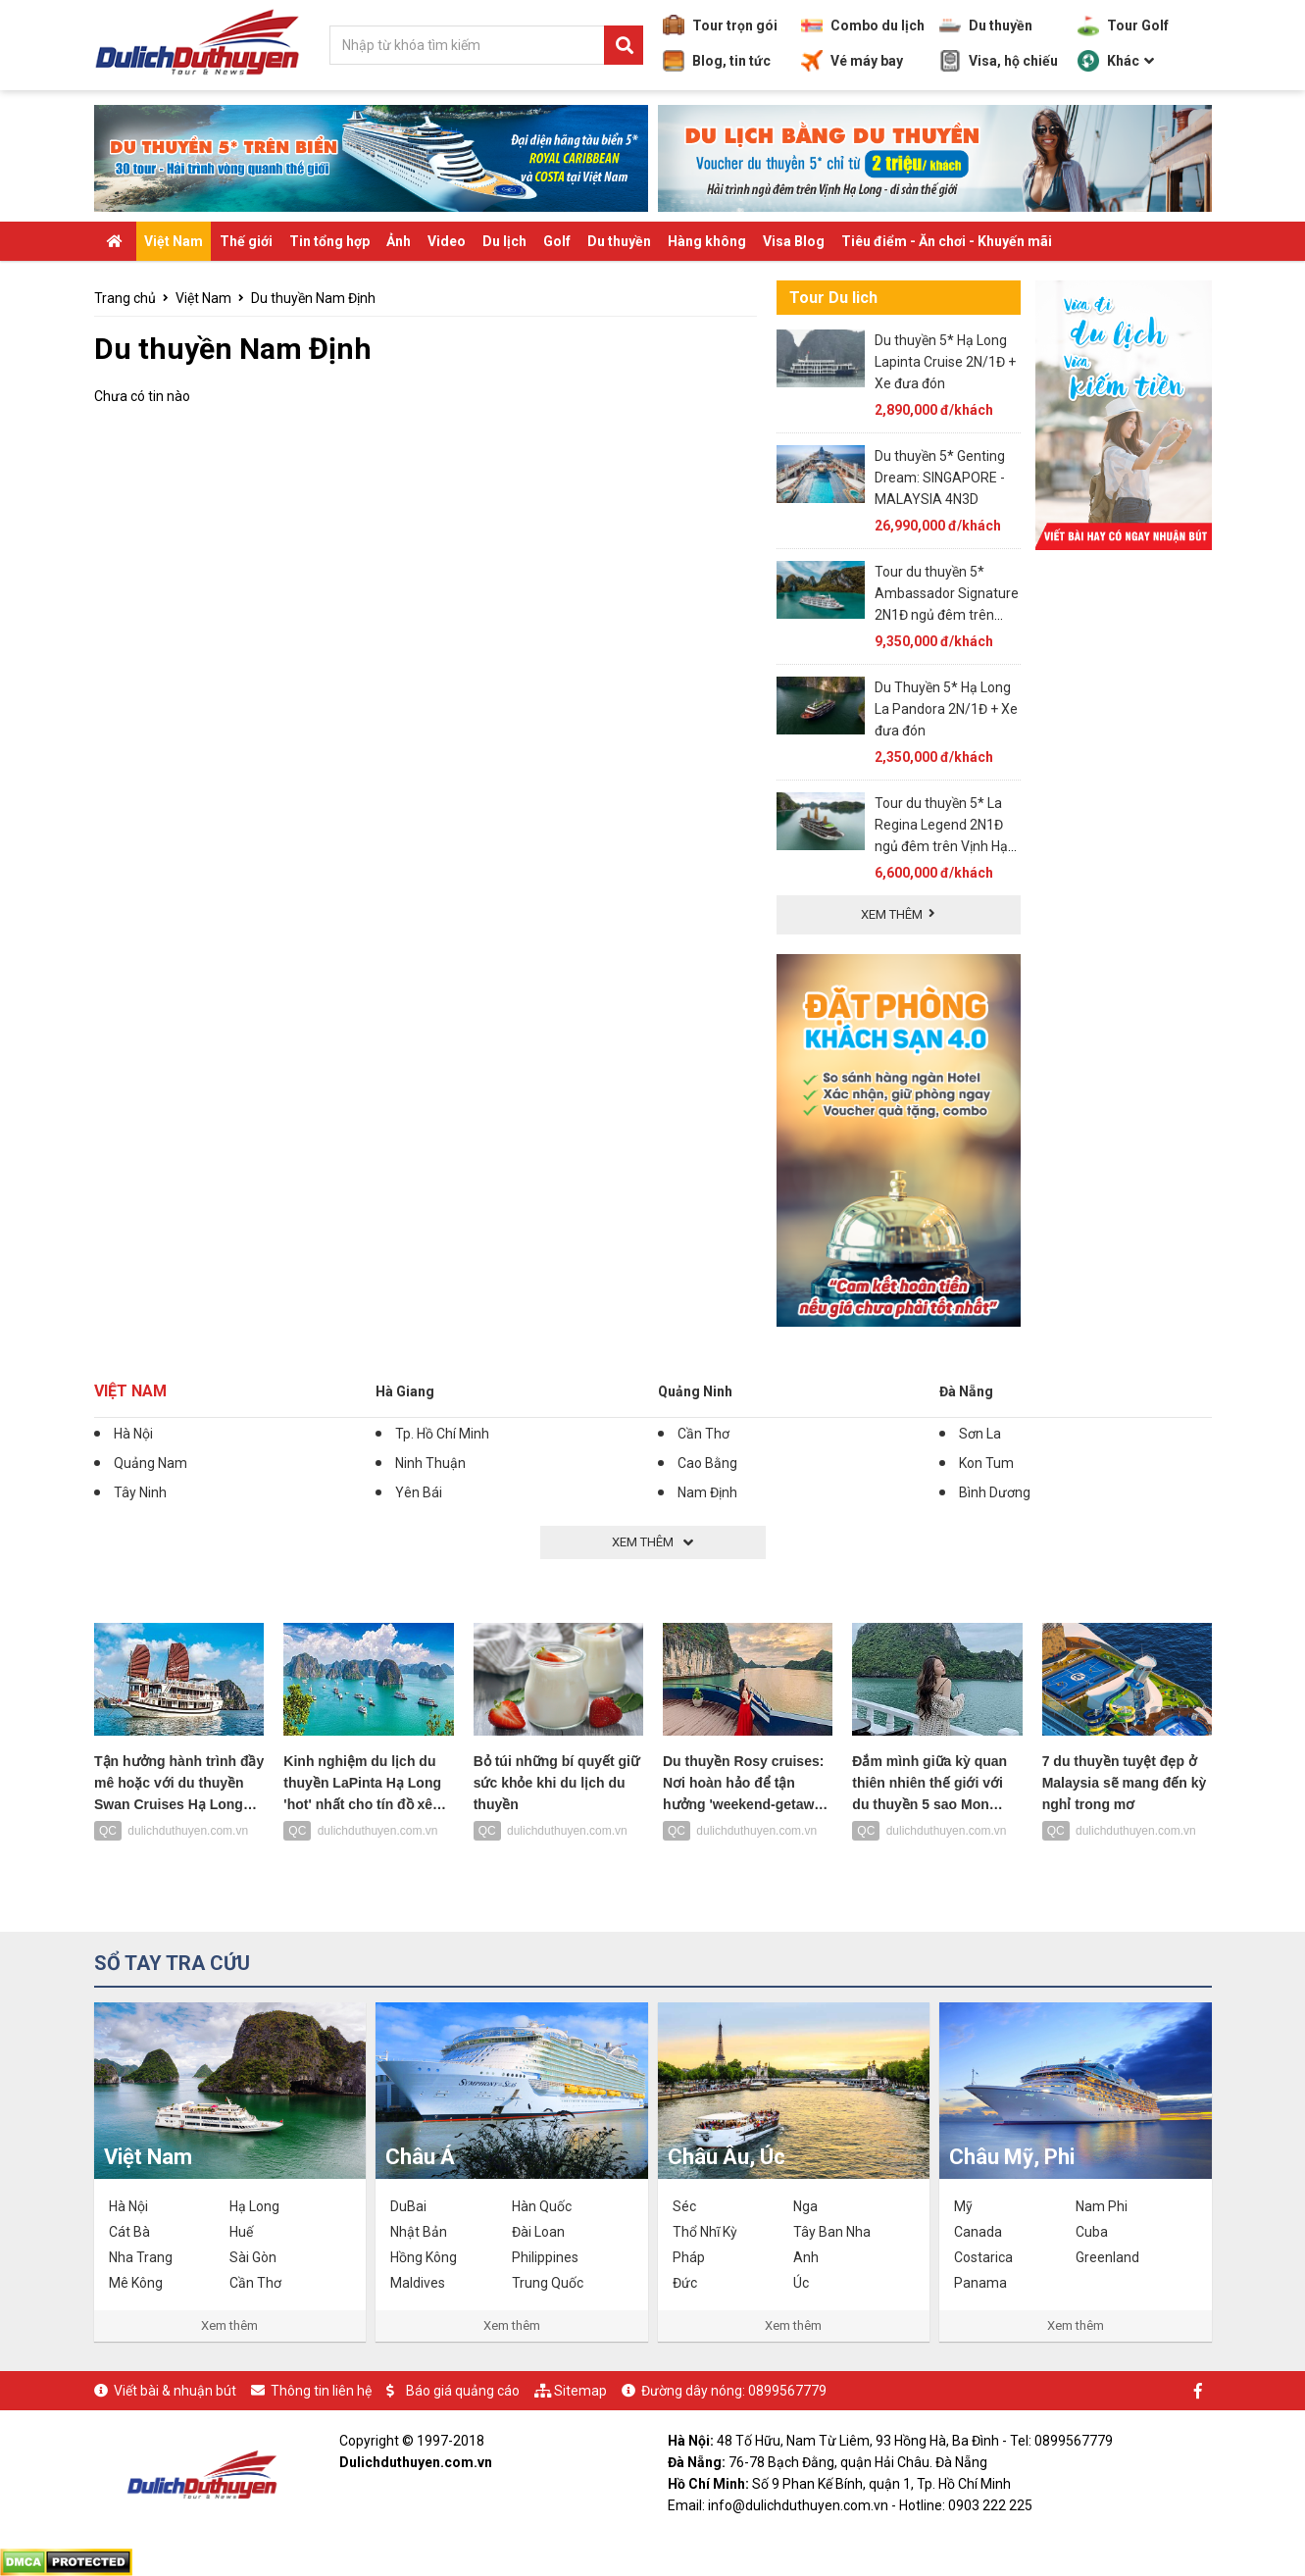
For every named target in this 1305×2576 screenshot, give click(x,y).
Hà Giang (405, 1391)
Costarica (983, 2257)
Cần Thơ (703, 1433)
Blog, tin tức (717, 61)
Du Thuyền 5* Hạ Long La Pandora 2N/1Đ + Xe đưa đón (946, 709)
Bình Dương (994, 1492)
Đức (685, 2283)
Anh (806, 2257)
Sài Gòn (252, 2257)
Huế (241, 2232)
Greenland (1107, 2257)
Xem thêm (229, 2325)
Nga (805, 2206)
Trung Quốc (547, 2283)
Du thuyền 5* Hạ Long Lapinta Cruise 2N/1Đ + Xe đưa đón (945, 361)
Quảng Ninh (695, 1391)
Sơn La (980, 1433)
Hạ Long (254, 2206)
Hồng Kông (423, 2257)
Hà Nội (133, 1433)
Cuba (1092, 2232)
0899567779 (787, 2391)
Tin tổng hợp (329, 241)
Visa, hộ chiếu (998, 61)
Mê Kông (136, 2283)
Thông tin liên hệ (321, 2391)
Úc (801, 2283)
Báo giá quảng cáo (463, 2391)
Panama (980, 2283)
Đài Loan (538, 2232)
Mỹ (963, 2206)
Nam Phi (1102, 2206)
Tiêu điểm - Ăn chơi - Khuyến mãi (946, 241)
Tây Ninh (140, 1492)
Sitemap (580, 2391)
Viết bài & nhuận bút (175, 2391)
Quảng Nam (150, 1463)
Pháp (689, 2257)
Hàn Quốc (542, 2206)
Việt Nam (173, 241)
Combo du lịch (863, 25)
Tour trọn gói (720, 25)
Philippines (545, 2257)
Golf (557, 241)
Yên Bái (418, 1492)
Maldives (417, 2283)
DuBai (408, 2206)
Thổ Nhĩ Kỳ (705, 2232)
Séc (684, 2206)
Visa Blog (794, 241)
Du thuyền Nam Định (313, 298)
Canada (978, 2232)
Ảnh (398, 241)
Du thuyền (985, 25)
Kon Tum (986, 1463)
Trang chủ (125, 298)
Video (446, 241)
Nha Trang (141, 2257)
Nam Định (707, 1492)
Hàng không (707, 241)
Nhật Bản (418, 2232)
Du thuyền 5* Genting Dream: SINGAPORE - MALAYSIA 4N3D (940, 477)
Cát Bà (129, 2232)
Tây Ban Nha (832, 2232)
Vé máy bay (852, 61)
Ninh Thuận (430, 1463)
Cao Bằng (707, 1463)
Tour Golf (1123, 25)
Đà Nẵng (966, 1391)
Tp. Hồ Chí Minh (442, 1433)
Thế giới (246, 241)
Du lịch (504, 241)
